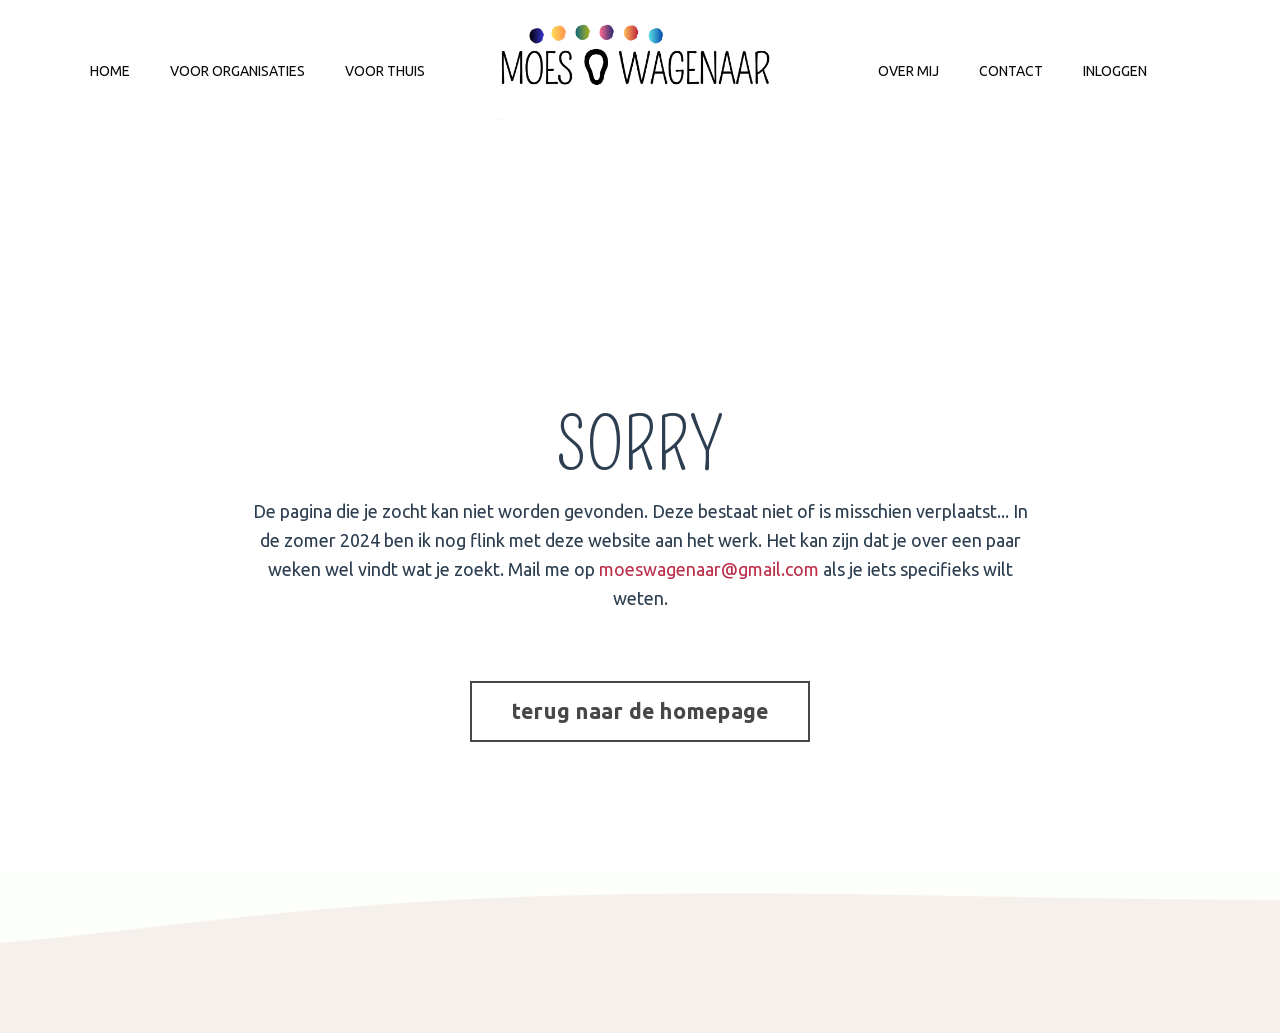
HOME (110, 71)
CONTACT (1011, 71)
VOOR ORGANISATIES (237, 71)
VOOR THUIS (385, 71)
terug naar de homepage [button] (640, 711)
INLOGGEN (1115, 71)
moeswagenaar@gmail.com (709, 569)
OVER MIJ (908, 71)
